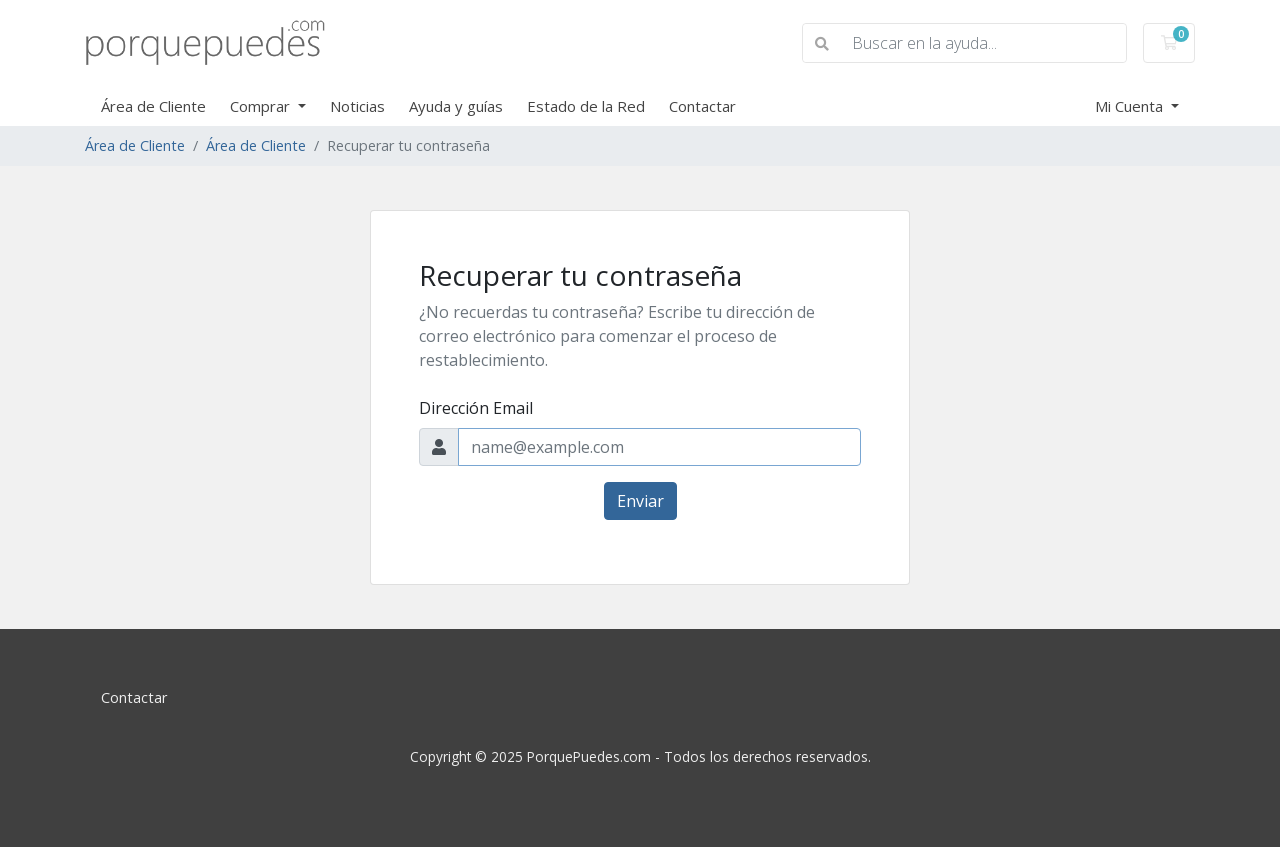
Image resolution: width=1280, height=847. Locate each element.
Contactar (702, 106)
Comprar (262, 106)
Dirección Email (476, 408)
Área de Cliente (153, 106)
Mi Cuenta (1131, 106)
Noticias (357, 106)
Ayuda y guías (456, 106)
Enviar (640, 501)
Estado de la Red (586, 106)
